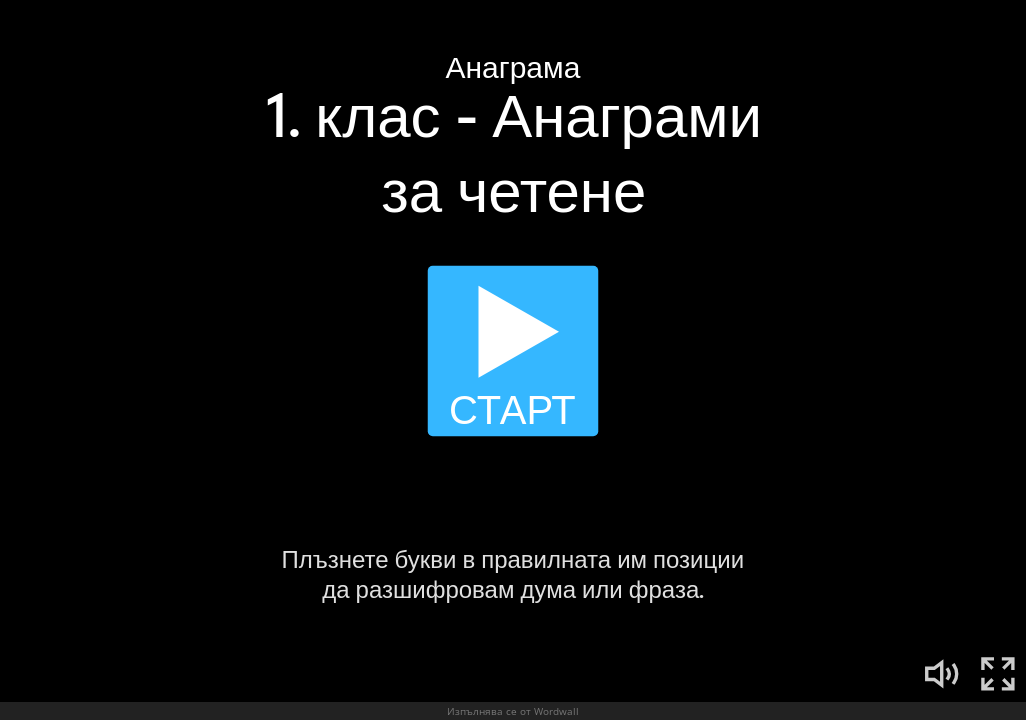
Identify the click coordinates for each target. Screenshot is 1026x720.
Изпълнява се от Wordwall (513, 711)
